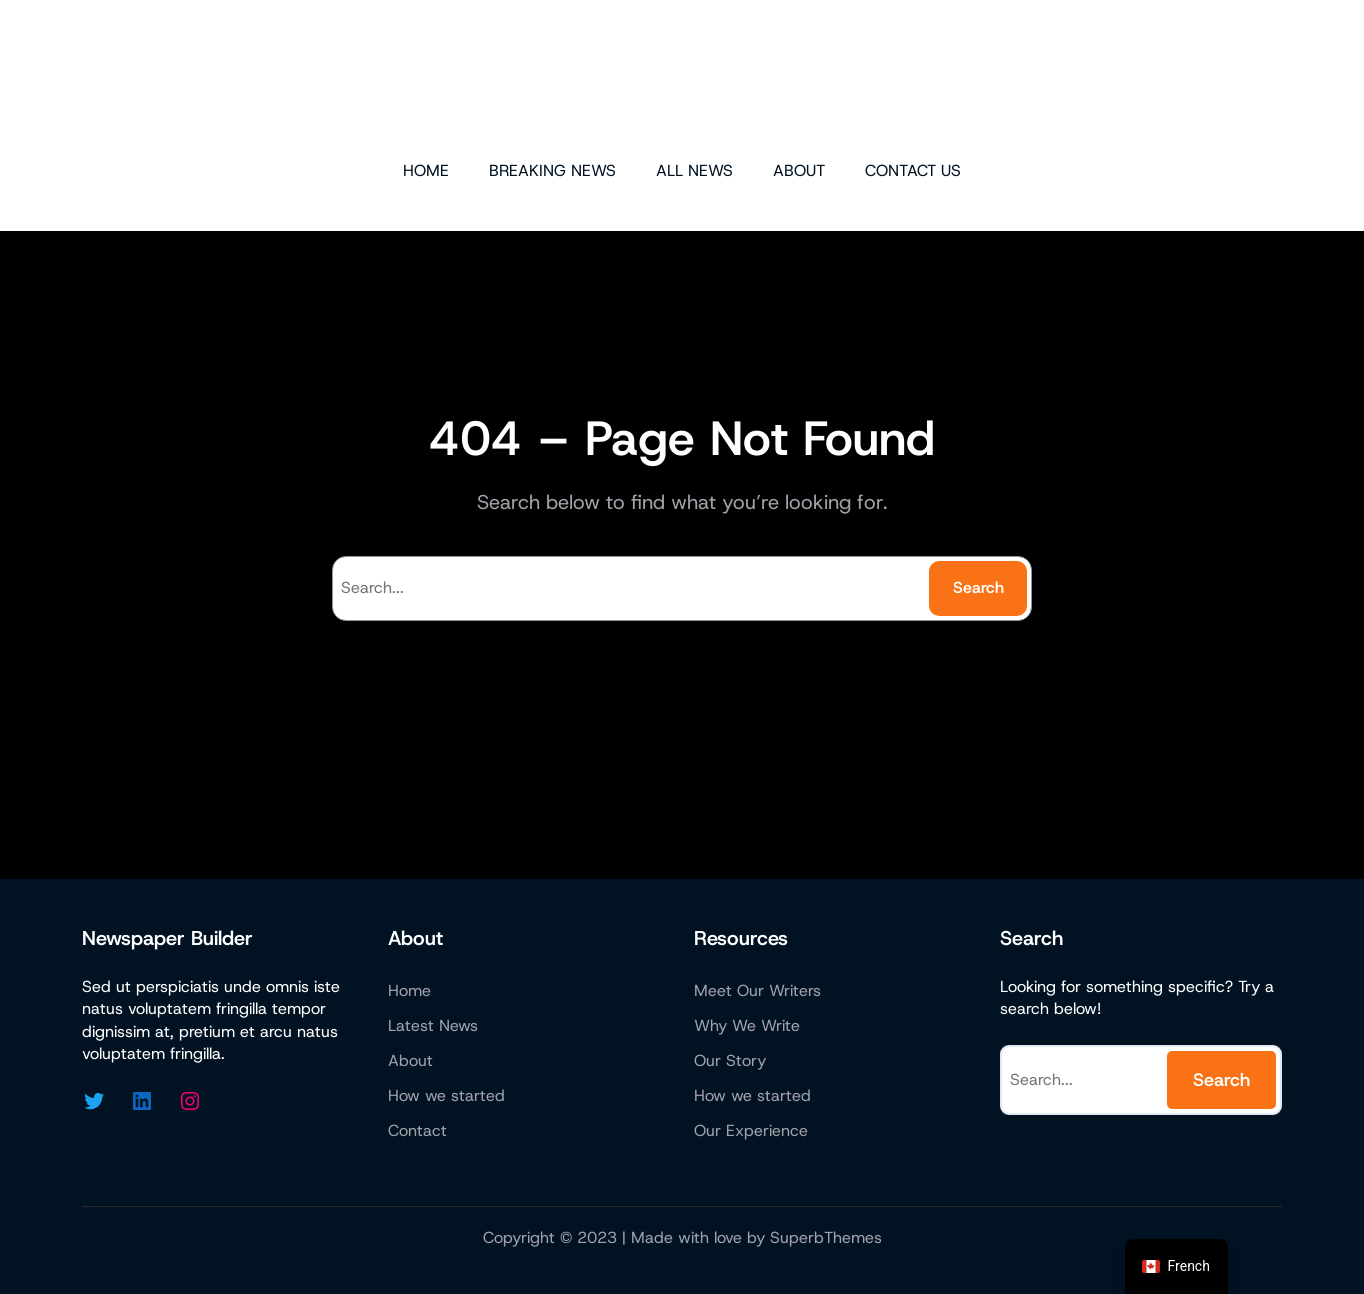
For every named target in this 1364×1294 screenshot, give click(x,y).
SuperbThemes (826, 1237)
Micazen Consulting (682, 78)
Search (978, 587)
